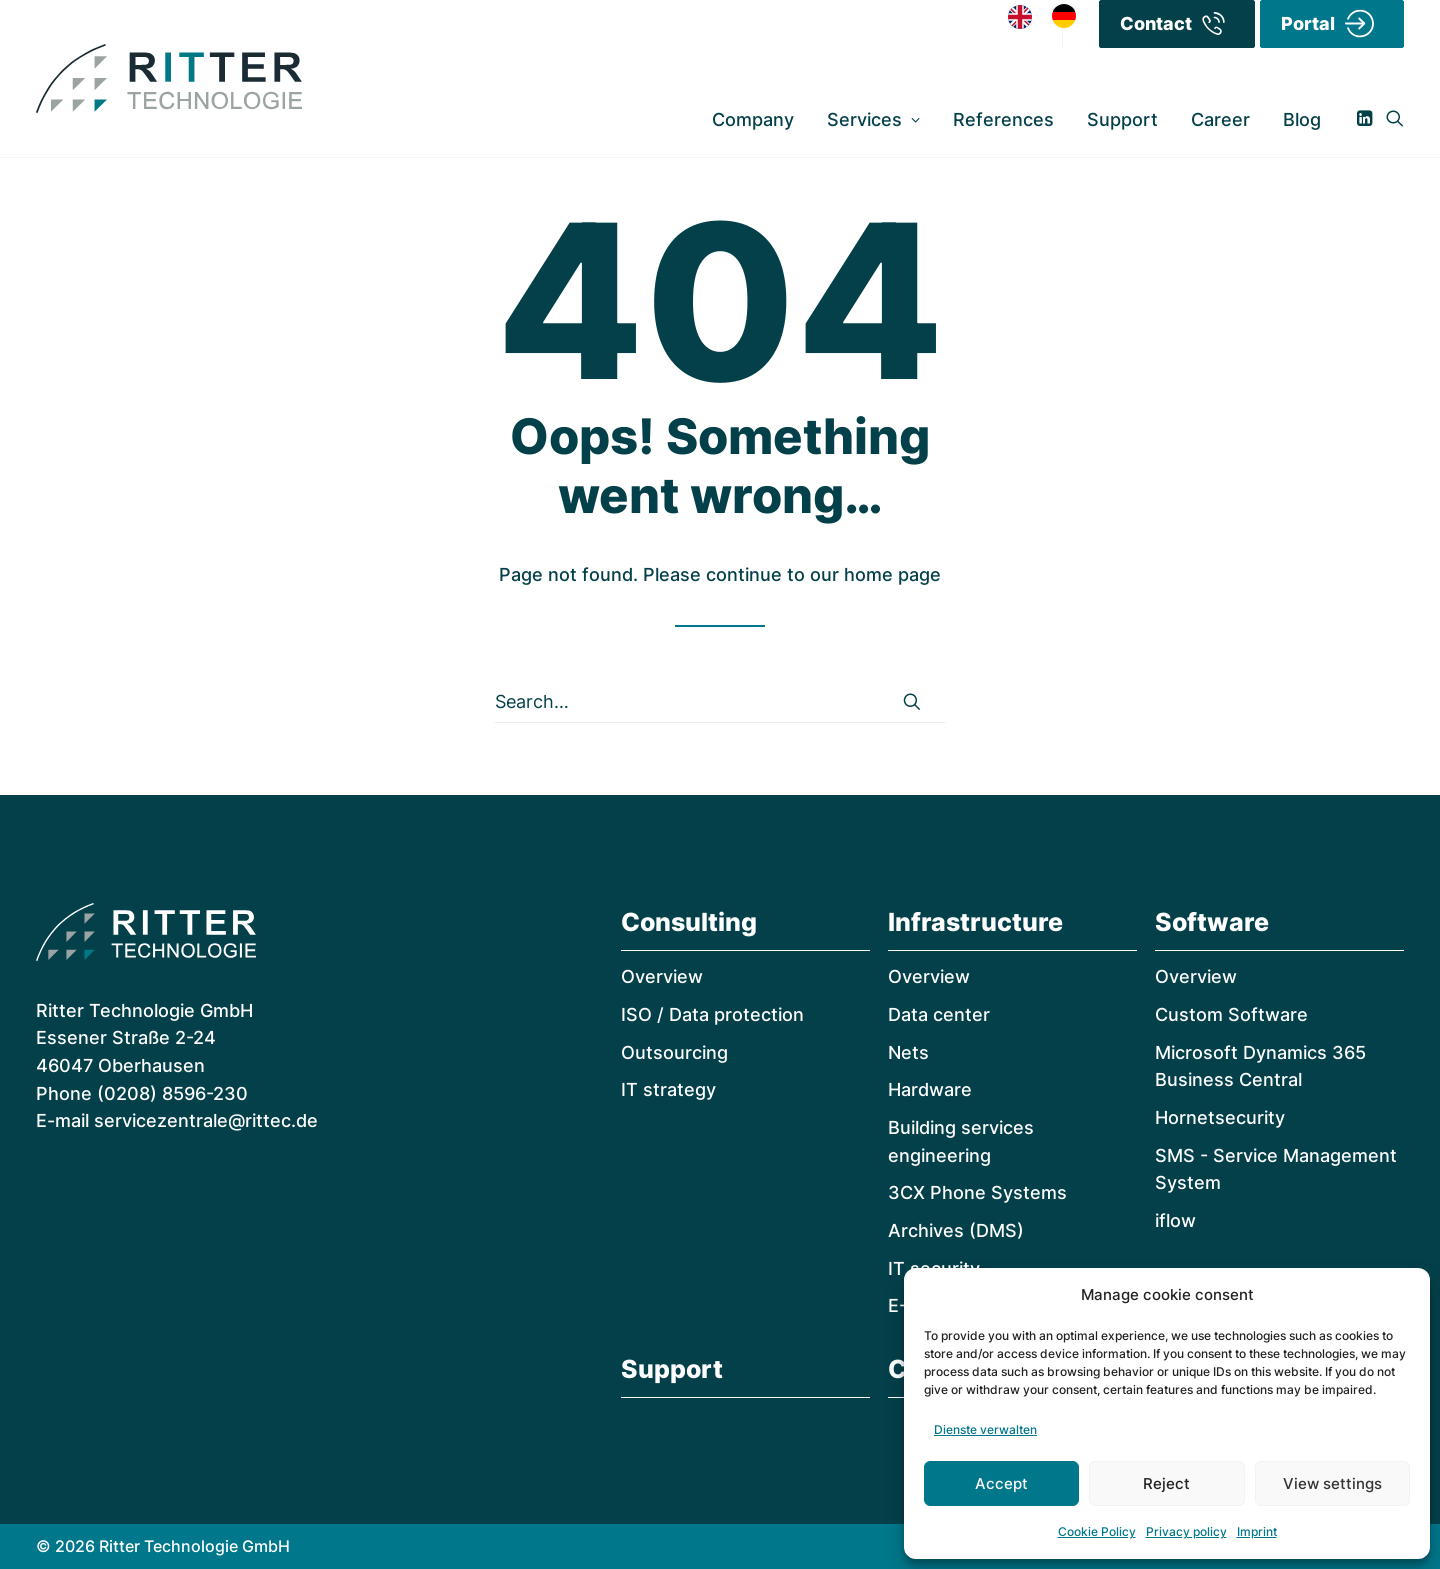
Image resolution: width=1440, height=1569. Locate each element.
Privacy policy (1186, 1531)
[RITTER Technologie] (169, 79)
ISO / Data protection (712, 1014)
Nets (908, 1052)
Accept (1001, 1483)
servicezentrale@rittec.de (206, 1120)
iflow (1175, 1220)
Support (1122, 119)
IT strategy (668, 1089)
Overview (662, 976)
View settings (1332, 1483)
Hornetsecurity (1220, 1117)
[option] (1069, 16)
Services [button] (873, 119)
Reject (1166, 1483)
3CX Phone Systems (977, 1192)
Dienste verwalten (985, 1429)
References (1003, 119)
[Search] (720, 702)
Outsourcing (674, 1052)
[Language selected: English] (1052, 15)
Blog (1302, 119)
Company (753, 119)
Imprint (1257, 1531)
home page (892, 574)
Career (1220, 119)
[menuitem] (753, 120)
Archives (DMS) (956, 1230)
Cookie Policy (1097, 1531)
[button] (1368, 120)
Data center (939, 1014)
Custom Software (1231, 1014)
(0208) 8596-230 (172, 1093)
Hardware (930, 1089)
